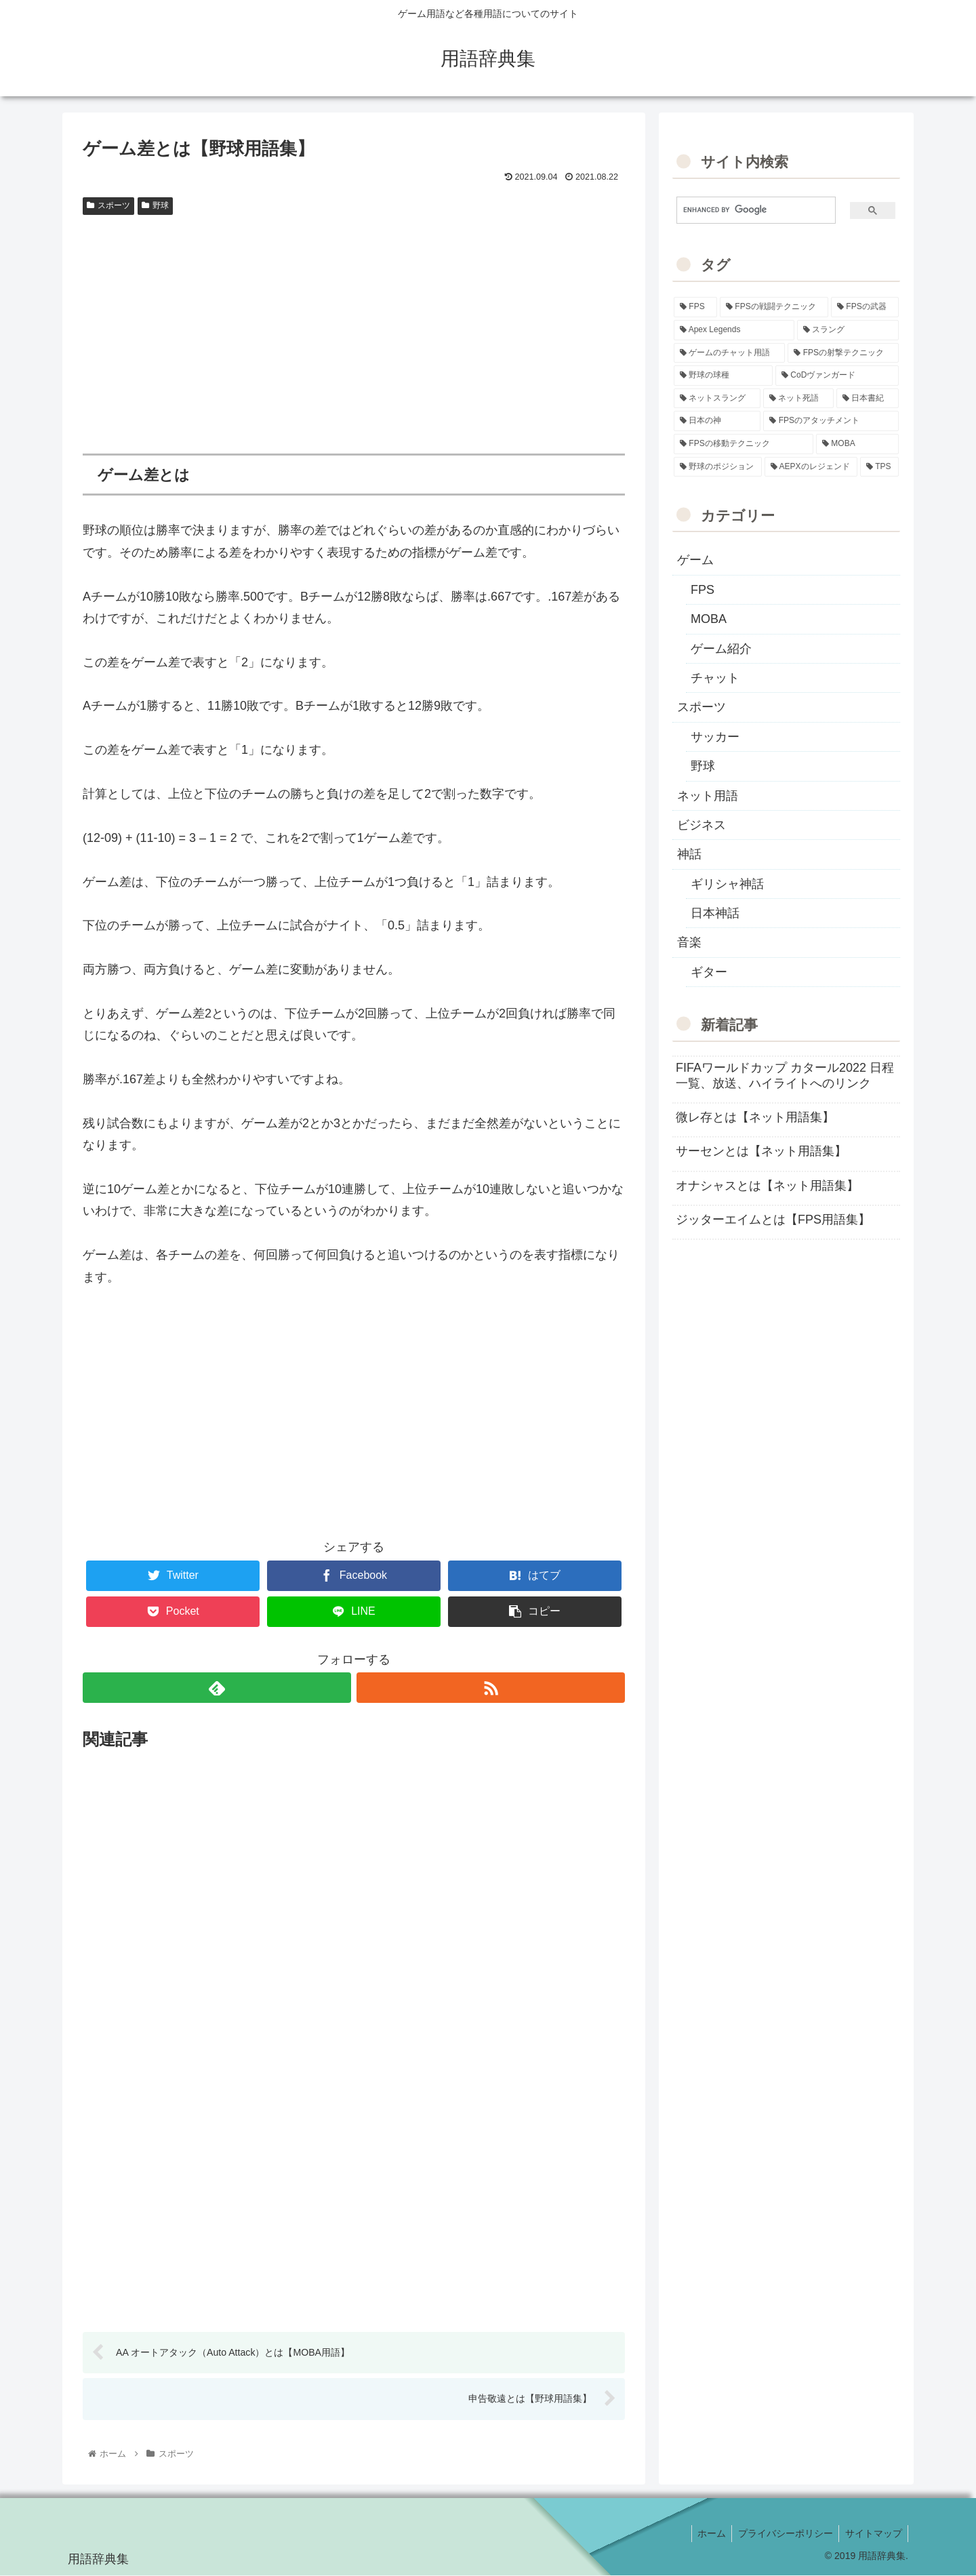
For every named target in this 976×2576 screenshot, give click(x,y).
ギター (709, 972)
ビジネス (701, 825)
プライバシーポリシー (782, 2534)
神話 (689, 854)
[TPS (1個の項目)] (879, 467)
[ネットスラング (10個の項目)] (717, 398)
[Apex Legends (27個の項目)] (734, 330)
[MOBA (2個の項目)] (857, 444)
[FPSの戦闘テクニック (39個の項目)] (774, 307)
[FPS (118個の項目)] (695, 307)
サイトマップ (872, 2534)
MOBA (709, 619)
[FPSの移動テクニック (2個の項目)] (743, 444)
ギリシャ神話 (727, 884)
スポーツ (108, 205)
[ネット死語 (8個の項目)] (798, 398)
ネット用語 (707, 796)
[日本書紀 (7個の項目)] (867, 398)
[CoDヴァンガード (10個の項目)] (837, 375)
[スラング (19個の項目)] (848, 330)
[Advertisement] (354, 323)
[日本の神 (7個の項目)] (717, 421)
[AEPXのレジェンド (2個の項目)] (811, 467)
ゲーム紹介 (721, 649)
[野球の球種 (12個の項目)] (723, 375)
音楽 (689, 942)
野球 (155, 205)
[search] (750, 210)
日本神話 (715, 913)
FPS (702, 590)
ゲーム (695, 560)
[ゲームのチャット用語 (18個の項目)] (729, 353)
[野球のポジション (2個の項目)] (718, 467)
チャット (715, 678)
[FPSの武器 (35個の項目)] (865, 307)
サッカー (715, 737)
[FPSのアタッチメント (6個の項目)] (831, 421)
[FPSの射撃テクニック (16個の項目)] (843, 353)
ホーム (706, 2534)
